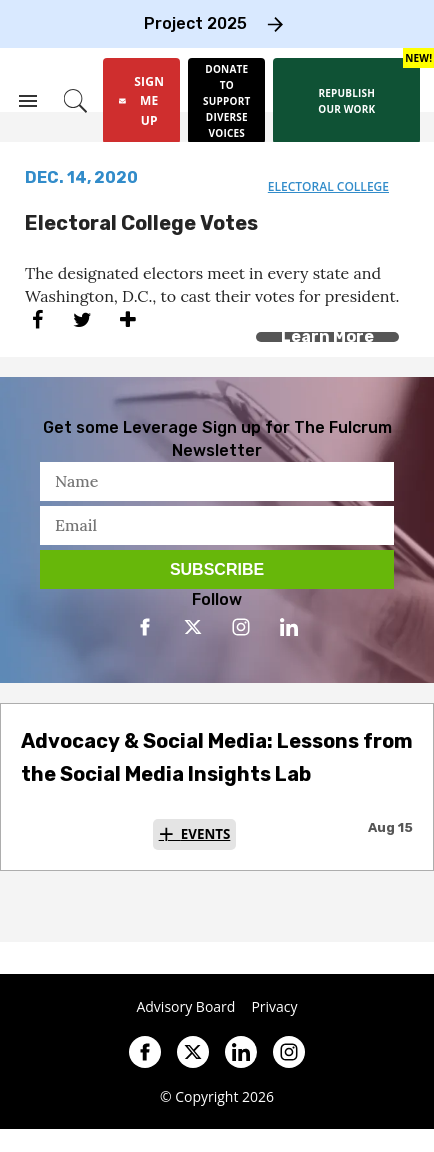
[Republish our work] (346, 101)
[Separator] (127, 319)
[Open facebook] (145, 627)
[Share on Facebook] (37, 319)
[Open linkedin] (289, 627)
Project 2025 (195, 23)
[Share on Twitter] (82, 319)
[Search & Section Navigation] (28, 101)
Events (206, 834)
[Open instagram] (241, 627)
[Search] (75, 101)
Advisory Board (185, 1007)
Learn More (327, 336)
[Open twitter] (193, 627)
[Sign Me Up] (141, 101)
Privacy (274, 1007)
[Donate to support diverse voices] (226, 101)
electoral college (328, 186)
